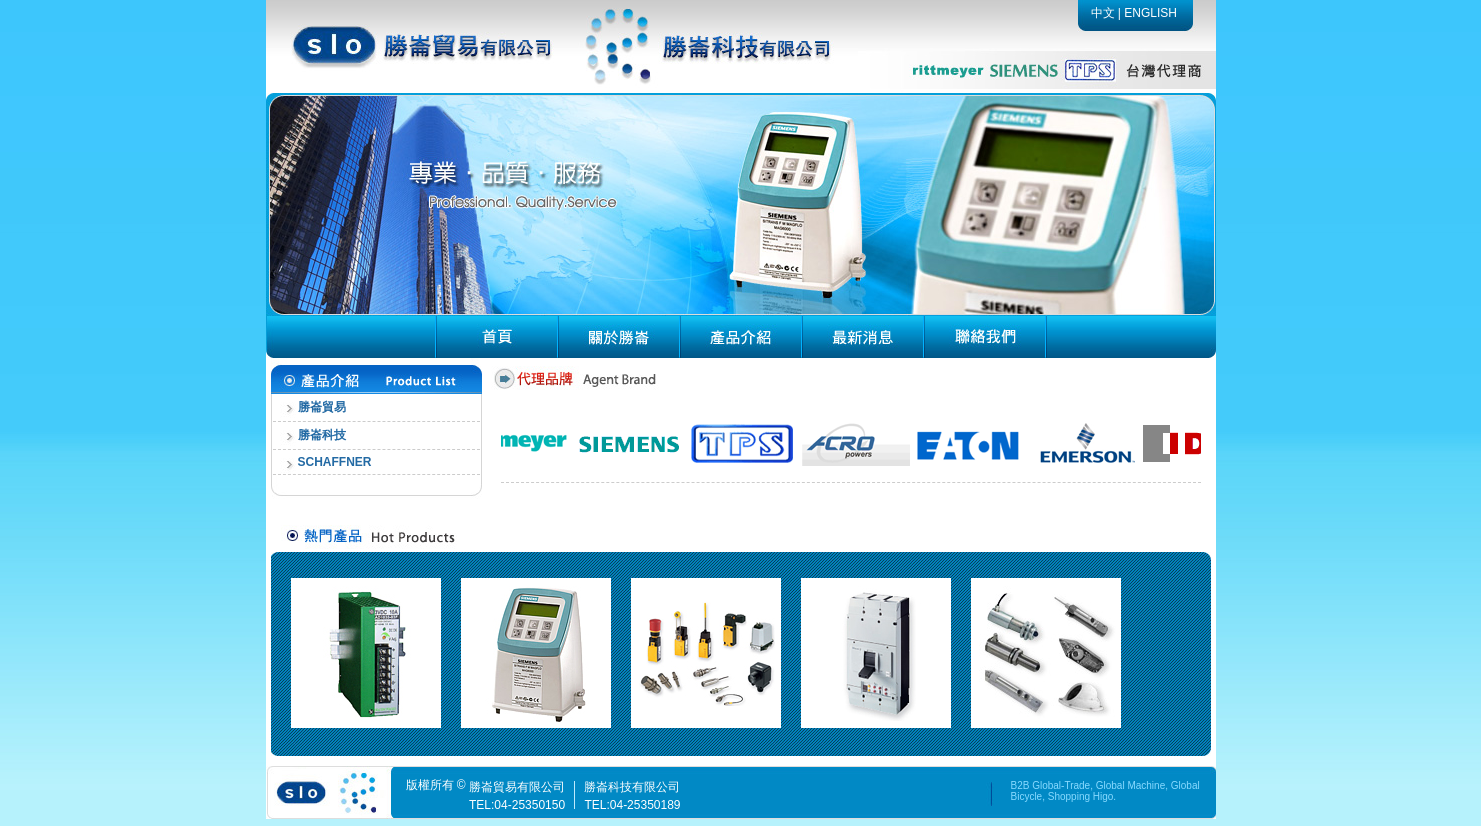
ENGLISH (1150, 13)
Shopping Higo (1081, 796)
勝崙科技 (322, 435)
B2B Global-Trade (1051, 785)
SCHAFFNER (335, 462)
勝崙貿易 (322, 407)
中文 (1103, 13)
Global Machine (1130, 785)
